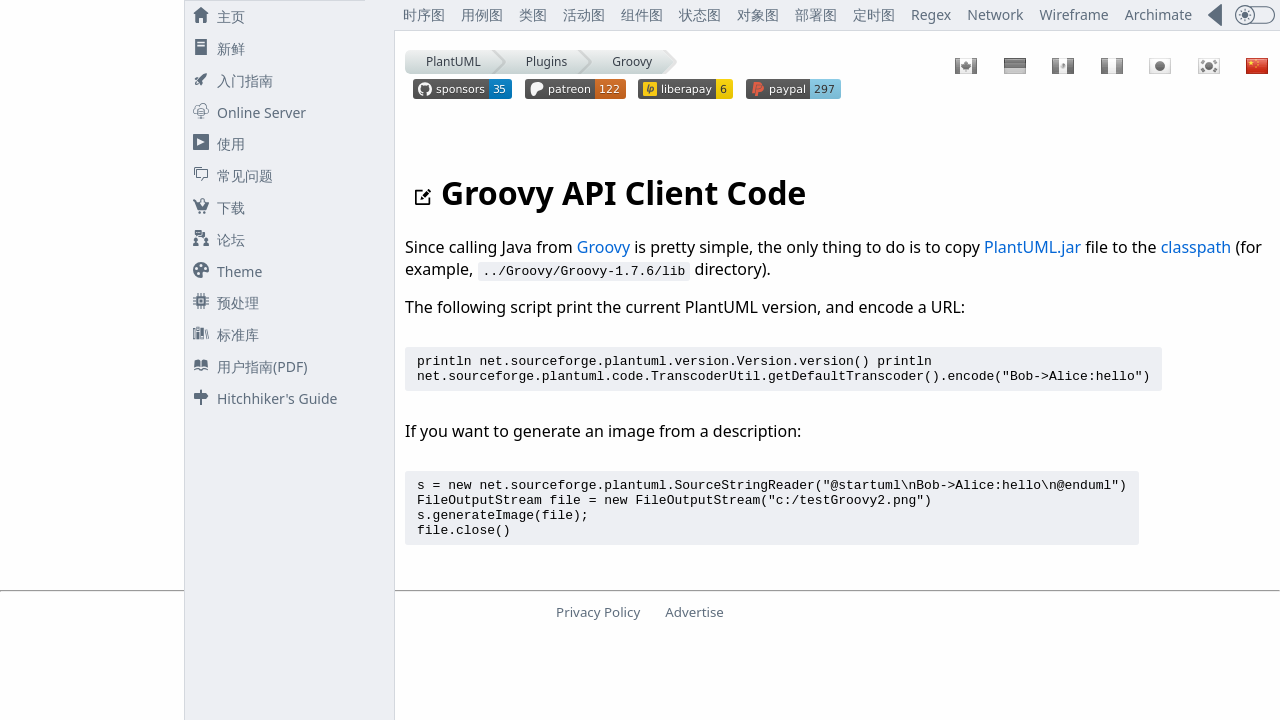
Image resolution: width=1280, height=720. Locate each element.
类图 (533, 14)
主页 (215, 16)
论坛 (215, 239)
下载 (215, 207)
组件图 (642, 14)
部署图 (816, 14)
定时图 (874, 14)
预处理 (222, 302)
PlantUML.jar (1032, 247)
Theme (223, 271)
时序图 (424, 14)
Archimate (1158, 14)
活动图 (584, 14)
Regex (931, 14)
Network (995, 14)
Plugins (546, 61)
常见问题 (229, 175)
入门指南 (229, 80)
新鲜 (215, 48)
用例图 (482, 14)
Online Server (245, 112)
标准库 (222, 334)
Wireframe (1074, 14)
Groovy (632, 61)
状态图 (700, 14)
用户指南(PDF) (246, 366)
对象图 (758, 14)
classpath (1196, 247)
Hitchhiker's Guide (261, 398)
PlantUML (453, 61)
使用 (215, 143)
